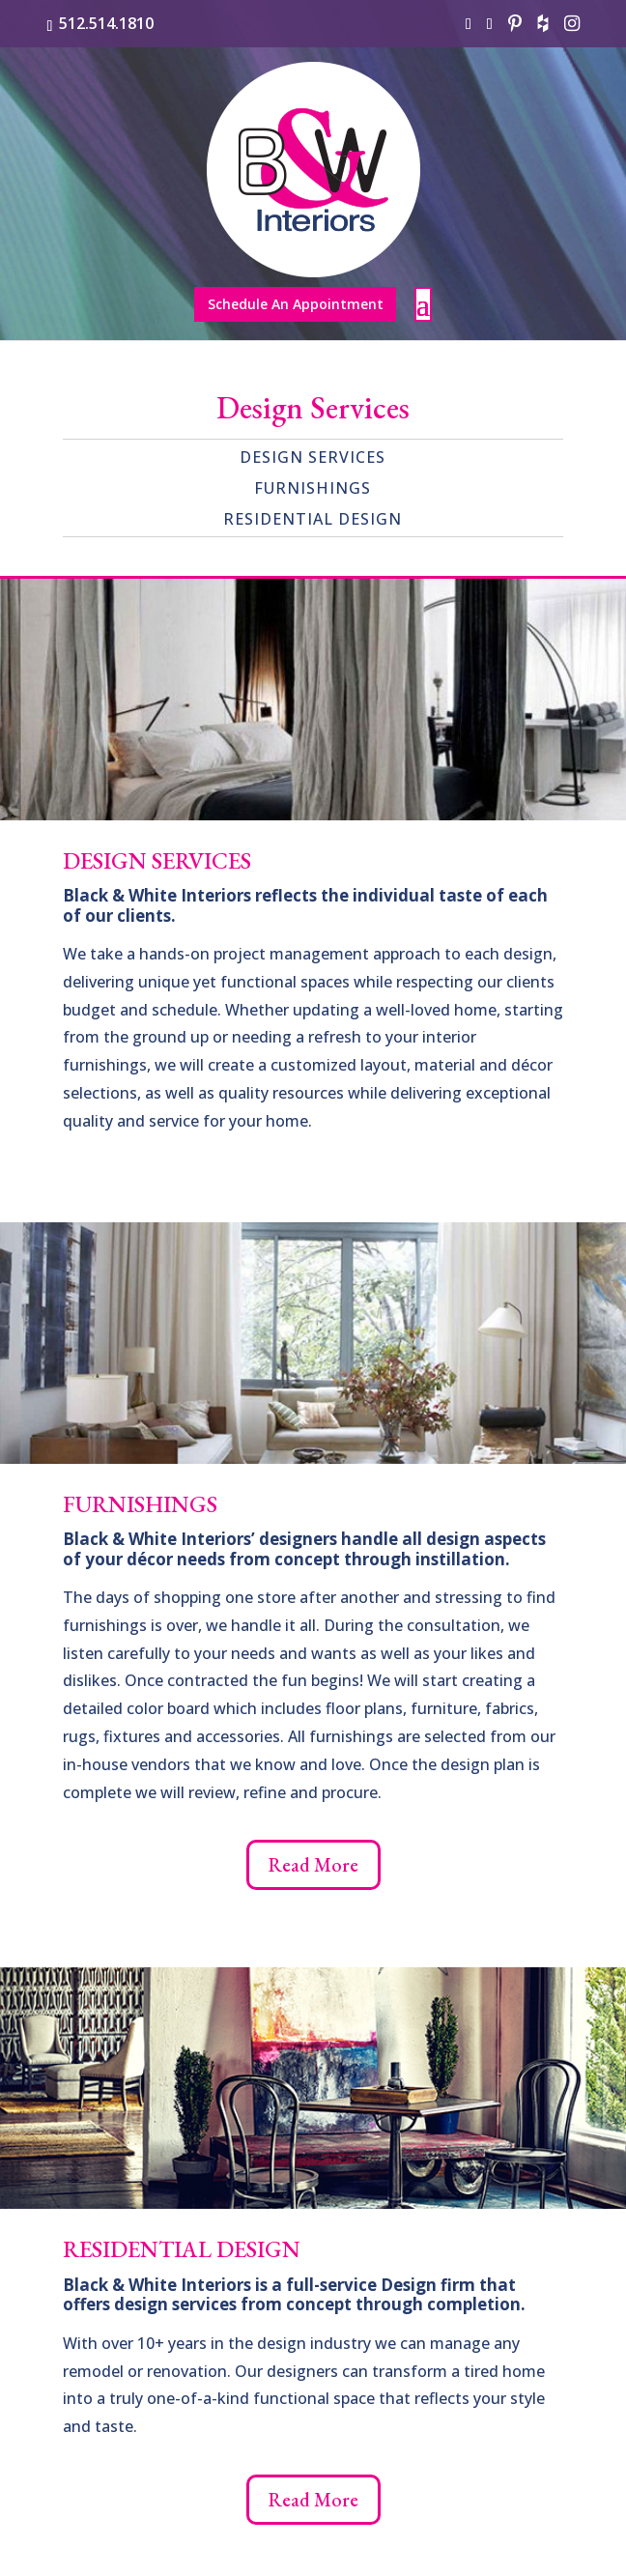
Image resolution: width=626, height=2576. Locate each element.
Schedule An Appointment (296, 304)
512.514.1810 (106, 23)
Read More (313, 1864)
